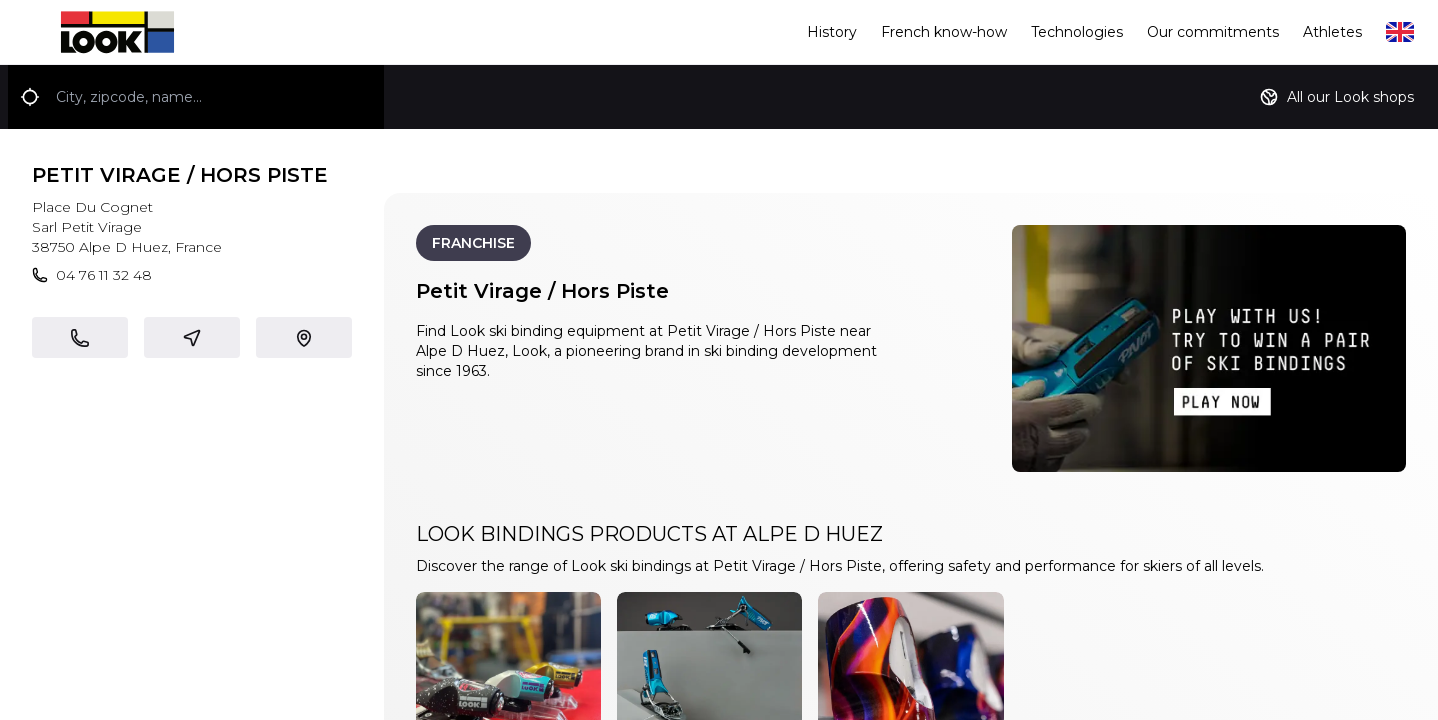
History (832, 32)
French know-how (944, 32)
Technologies (1077, 32)
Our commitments (1213, 32)
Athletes (1332, 32)
